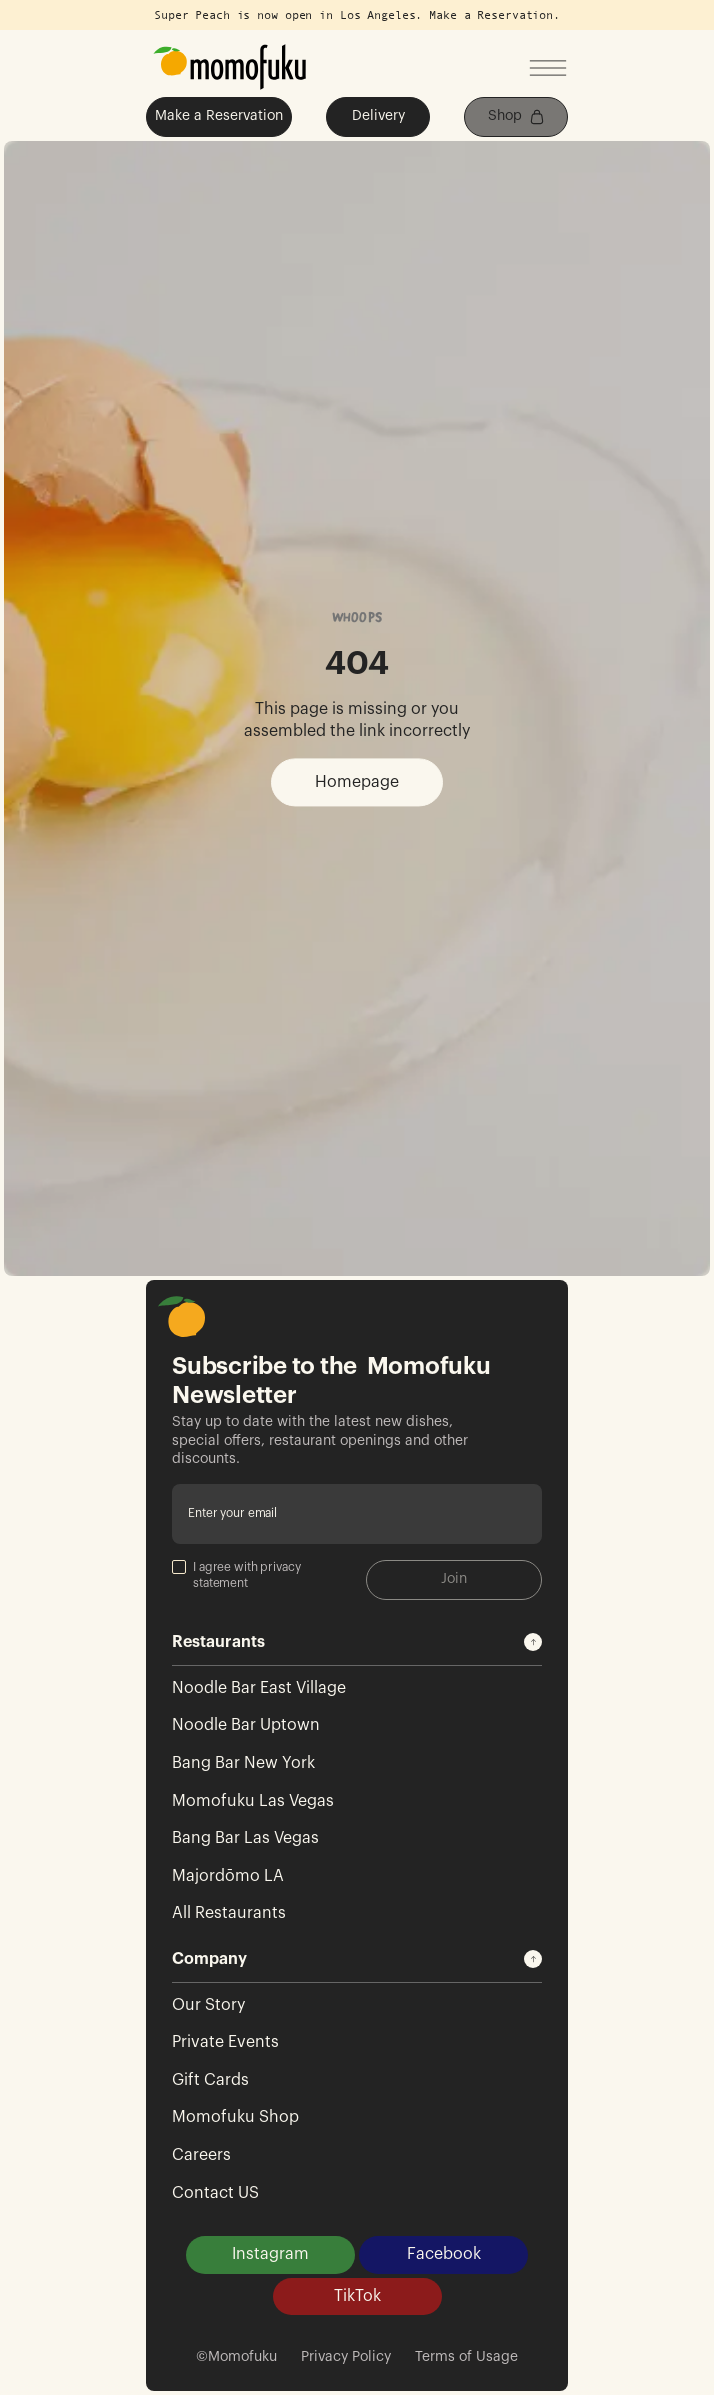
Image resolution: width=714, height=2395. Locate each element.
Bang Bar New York (243, 1763)
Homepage (357, 782)
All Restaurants (229, 1913)
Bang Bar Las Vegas (245, 1838)
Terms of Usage (466, 2357)
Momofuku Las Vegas (253, 1801)
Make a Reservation (219, 116)
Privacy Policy (346, 2357)
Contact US (215, 2193)
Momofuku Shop (235, 2117)
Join (454, 1579)
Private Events (225, 2042)
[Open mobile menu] (548, 69)
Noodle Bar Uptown (246, 1725)
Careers (201, 2155)
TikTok (357, 2296)
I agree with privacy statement (236, 1574)
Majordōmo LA (228, 1876)
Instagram (270, 2254)
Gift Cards (210, 2080)
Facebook (444, 2254)
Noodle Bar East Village (259, 1688)
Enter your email (232, 1513)
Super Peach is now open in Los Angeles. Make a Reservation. (357, 15)
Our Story (208, 2005)
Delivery (378, 116)
